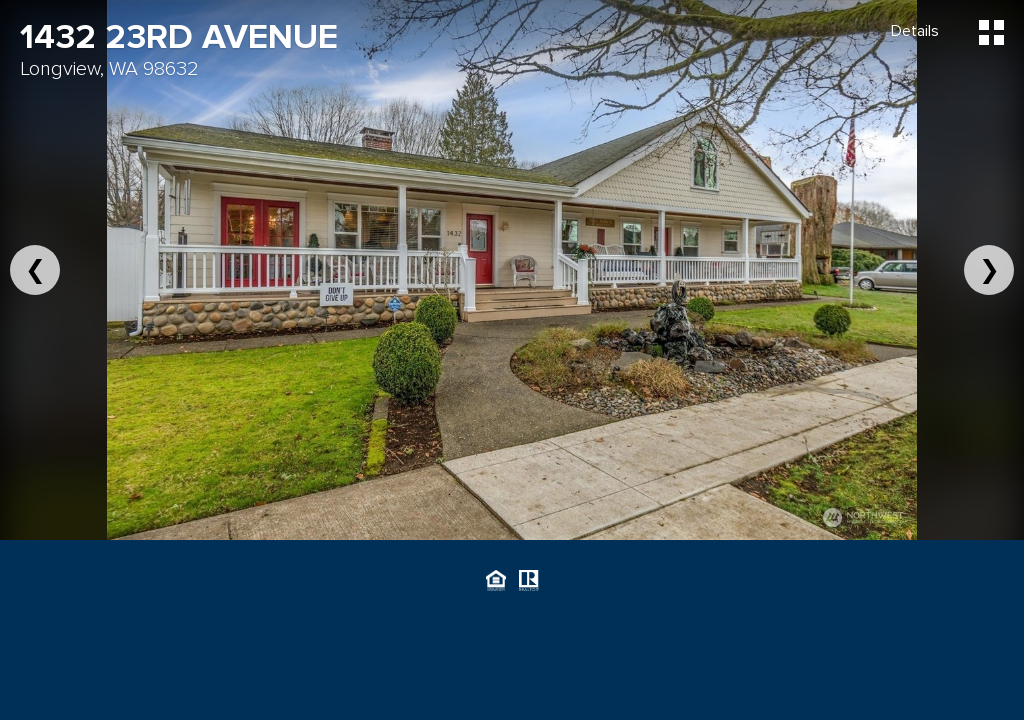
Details (915, 31)
